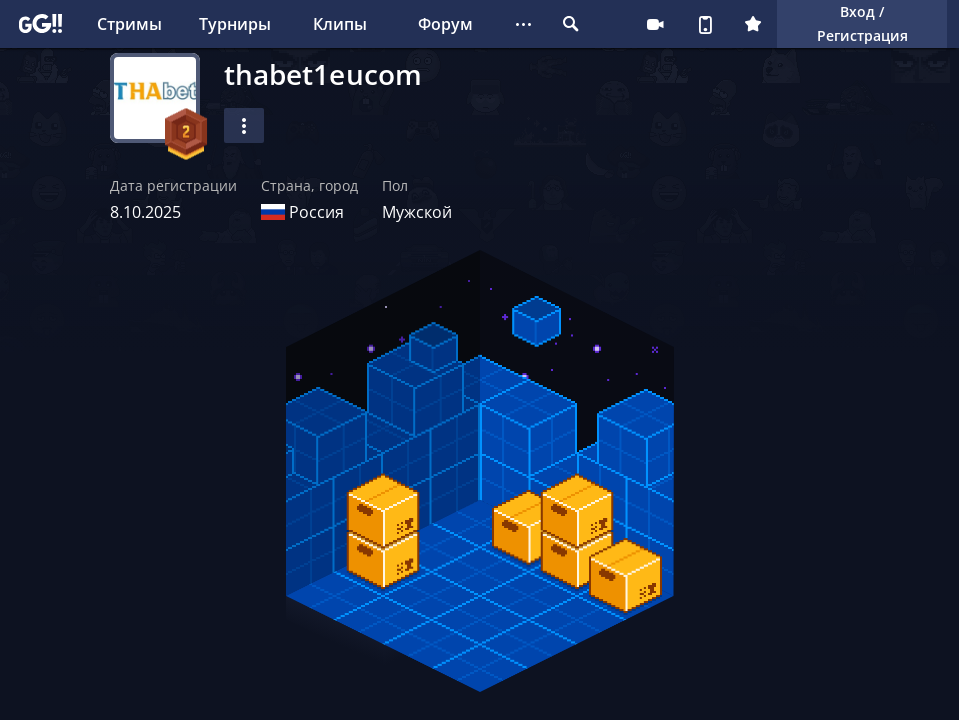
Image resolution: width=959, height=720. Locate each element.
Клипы (340, 24)
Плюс (753, 24)
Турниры (235, 24)
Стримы (129, 24)
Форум (445, 24)
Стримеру (655, 24)
